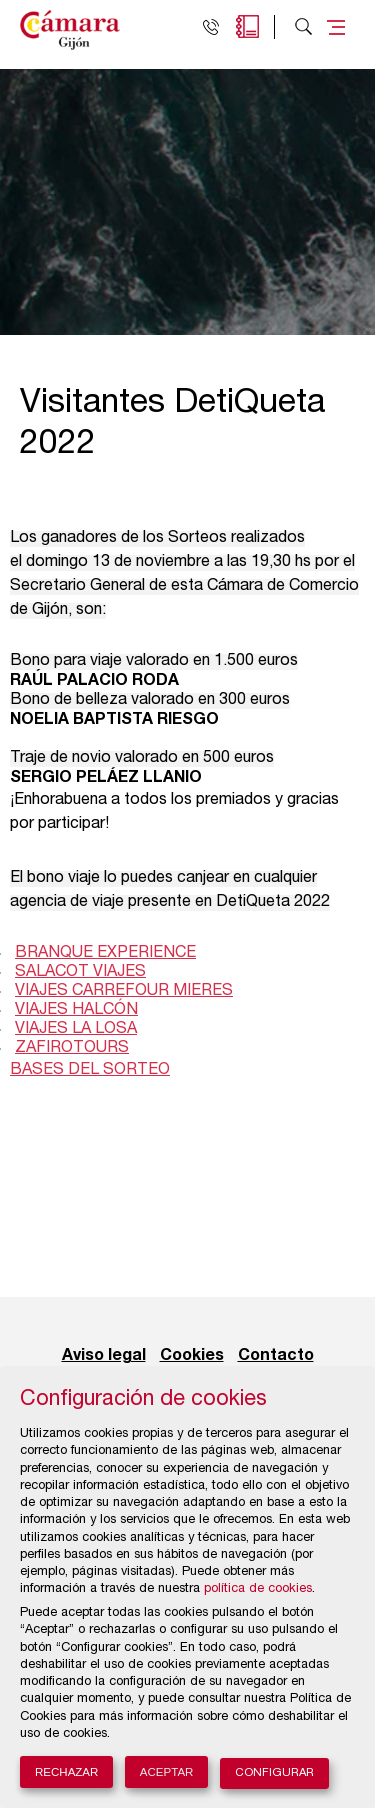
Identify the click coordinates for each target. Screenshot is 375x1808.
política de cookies (258, 1589)
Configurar (274, 1773)
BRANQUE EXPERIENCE (105, 954)
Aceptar (167, 1772)
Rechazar (66, 1772)
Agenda (247, 26)
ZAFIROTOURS (72, 1049)
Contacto (276, 1356)
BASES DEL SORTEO (90, 1071)
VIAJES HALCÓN (76, 1011)
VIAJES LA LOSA (76, 1030)
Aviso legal (104, 1356)
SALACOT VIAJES (80, 973)
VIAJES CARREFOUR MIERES (124, 992)
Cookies (192, 1356)
